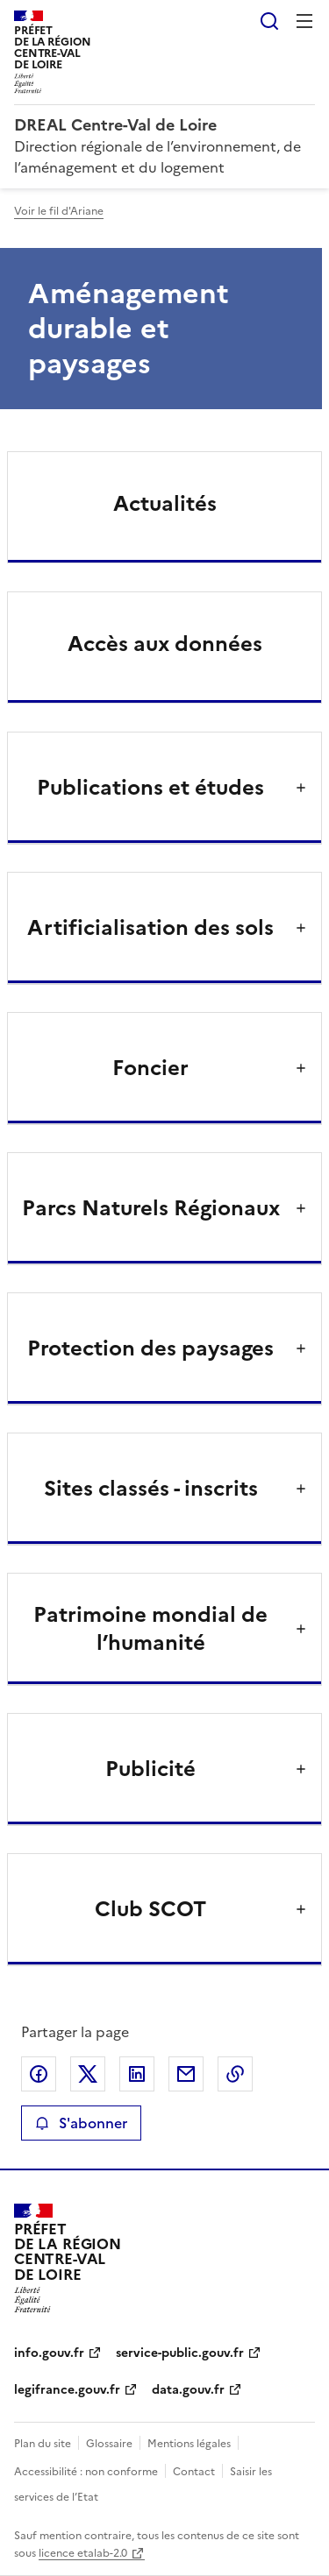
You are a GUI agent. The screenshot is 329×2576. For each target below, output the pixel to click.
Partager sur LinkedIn (136, 2073)
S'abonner (81, 2123)
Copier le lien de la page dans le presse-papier (235, 2073)
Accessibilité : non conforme (86, 2472)
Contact (194, 2472)
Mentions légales (189, 2444)
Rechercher (269, 21)
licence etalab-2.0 (83, 2553)
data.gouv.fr (188, 2390)
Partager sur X (87, 2073)
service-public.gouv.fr (180, 2353)
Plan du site (42, 2444)
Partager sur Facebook (38, 2073)
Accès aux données (165, 644)
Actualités (165, 504)
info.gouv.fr (49, 2353)
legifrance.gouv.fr (67, 2390)
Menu (304, 21)
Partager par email (186, 2073)
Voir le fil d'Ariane (59, 211)
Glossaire (109, 2444)
